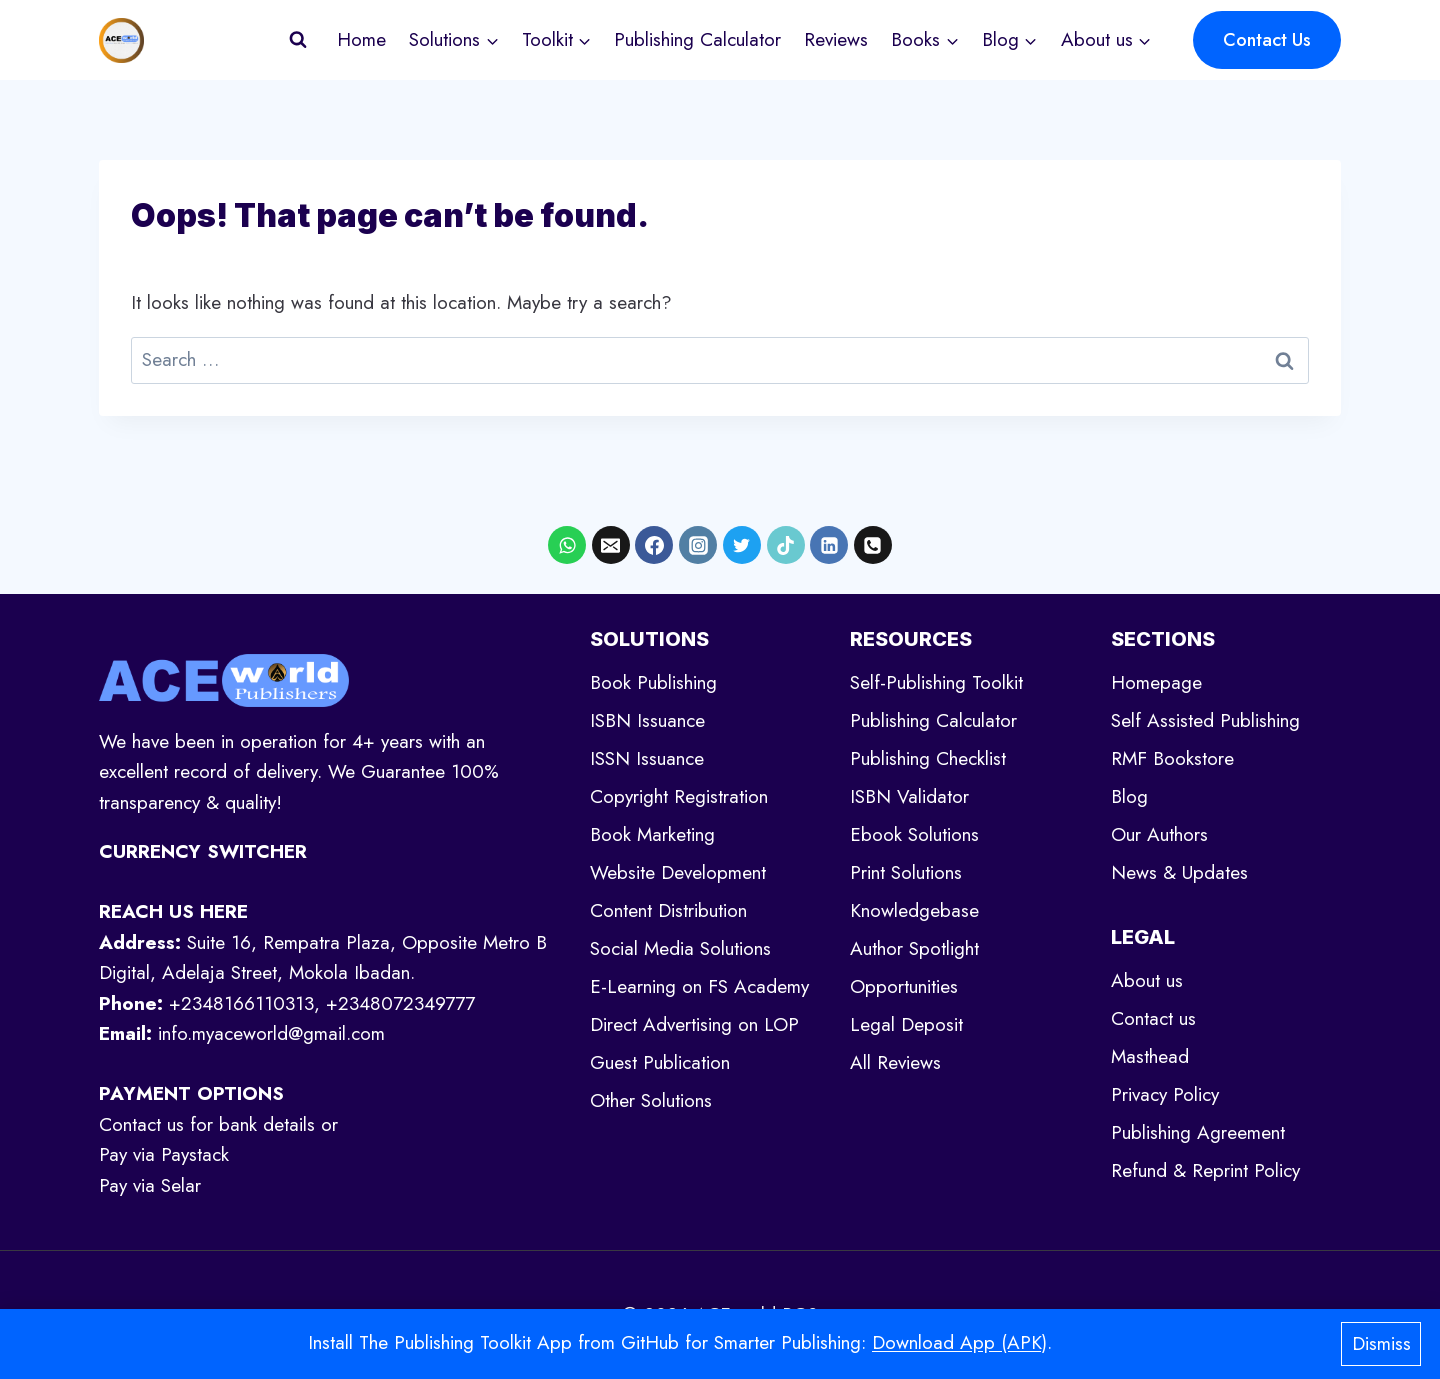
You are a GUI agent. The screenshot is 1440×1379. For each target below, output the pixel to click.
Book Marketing (652, 834)
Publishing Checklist (928, 758)
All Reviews (895, 1062)
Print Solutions (906, 872)
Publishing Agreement (1198, 1132)
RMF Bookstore (1172, 758)
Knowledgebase (914, 910)
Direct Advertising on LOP (694, 1024)
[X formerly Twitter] (742, 545)
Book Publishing (653, 682)
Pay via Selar (150, 1185)
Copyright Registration (679, 796)
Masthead (1150, 1056)
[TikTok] (786, 545)
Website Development (678, 872)
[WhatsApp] (567, 545)
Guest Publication (660, 1062)
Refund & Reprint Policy (1205, 1170)
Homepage (1156, 682)
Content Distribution (668, 910)
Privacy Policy (1165, 1094)
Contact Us (1267, 40)
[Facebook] (654, 545)
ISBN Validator (909, 796)
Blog (1129, 796)
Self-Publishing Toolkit (936, 682)
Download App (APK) (959, 1342)
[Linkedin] (829, 545)
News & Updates (1179, 872)
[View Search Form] (298, 40)
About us (1147, 980)
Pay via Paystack (164, 1154)
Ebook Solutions (914, 834)
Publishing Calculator (697, 39)
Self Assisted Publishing (1205, 720)
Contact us (1153, 1018)
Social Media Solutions (680, 948)
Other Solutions (651, 1100)
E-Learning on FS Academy (699, 986)
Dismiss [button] (1381, 1343)
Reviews (836, 39)
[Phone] (873, 545)
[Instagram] (698, 545)
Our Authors (1159, 834)
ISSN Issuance (647, 758)
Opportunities (904, 986)
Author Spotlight (914, 948)
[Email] (611, 545)
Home (361, 39)
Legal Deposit (906, 1024)
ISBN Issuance (647, 720)
